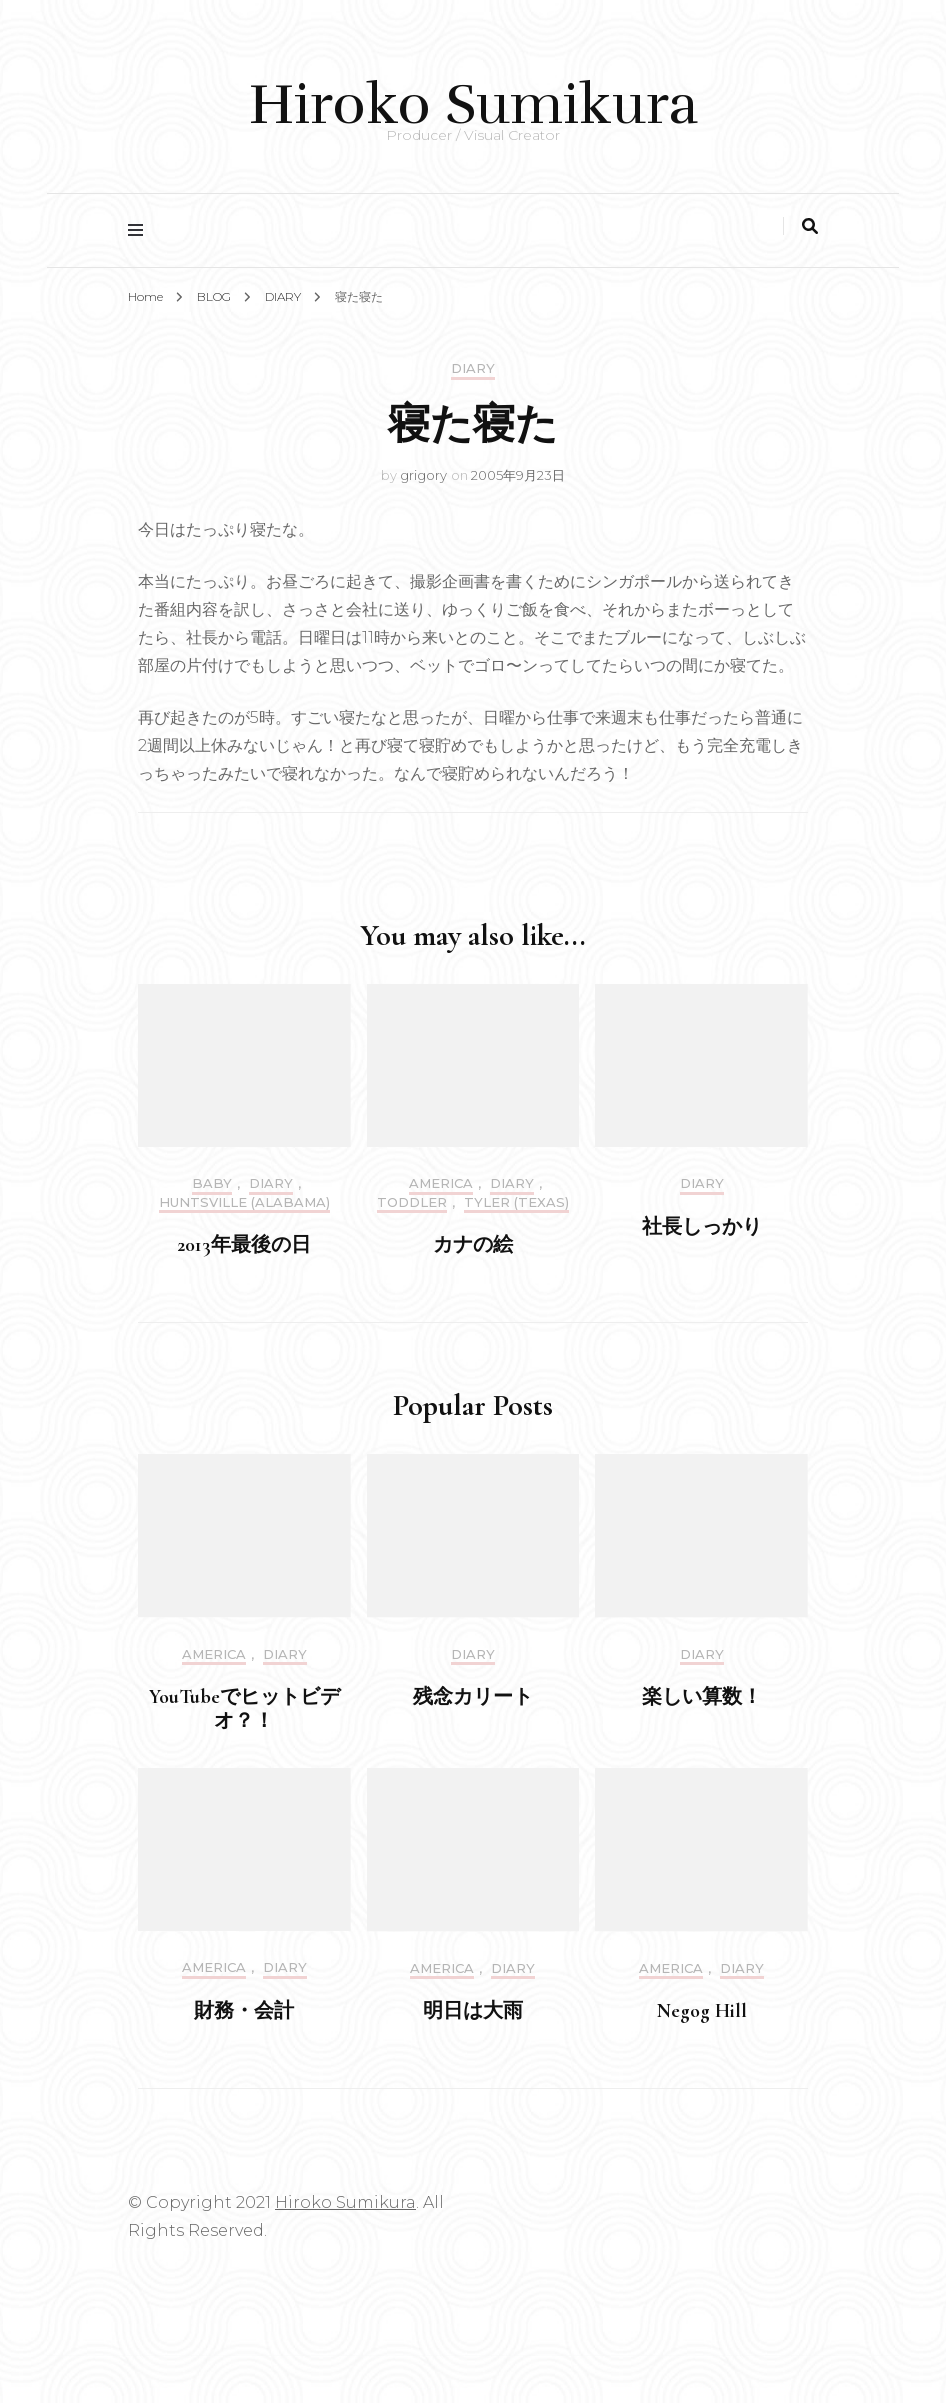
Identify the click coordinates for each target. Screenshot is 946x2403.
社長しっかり (702, 1227)
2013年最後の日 (244, 1245)
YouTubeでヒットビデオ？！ (244, 1709)
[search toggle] (810, 226)
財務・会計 (244, 2011)
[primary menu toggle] (140, 230)
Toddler (412, 1202)
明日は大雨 (473, 2011)
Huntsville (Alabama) (244, 1202)
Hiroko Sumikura (473, 104)
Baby (212, 1183)
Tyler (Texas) (516, 1202)
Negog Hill (702, 2011)
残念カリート (473, 1697)
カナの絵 (473, 1245)
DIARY (473, 368)
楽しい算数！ (702, 1697)
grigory (423, 475)
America (441, 1183)
